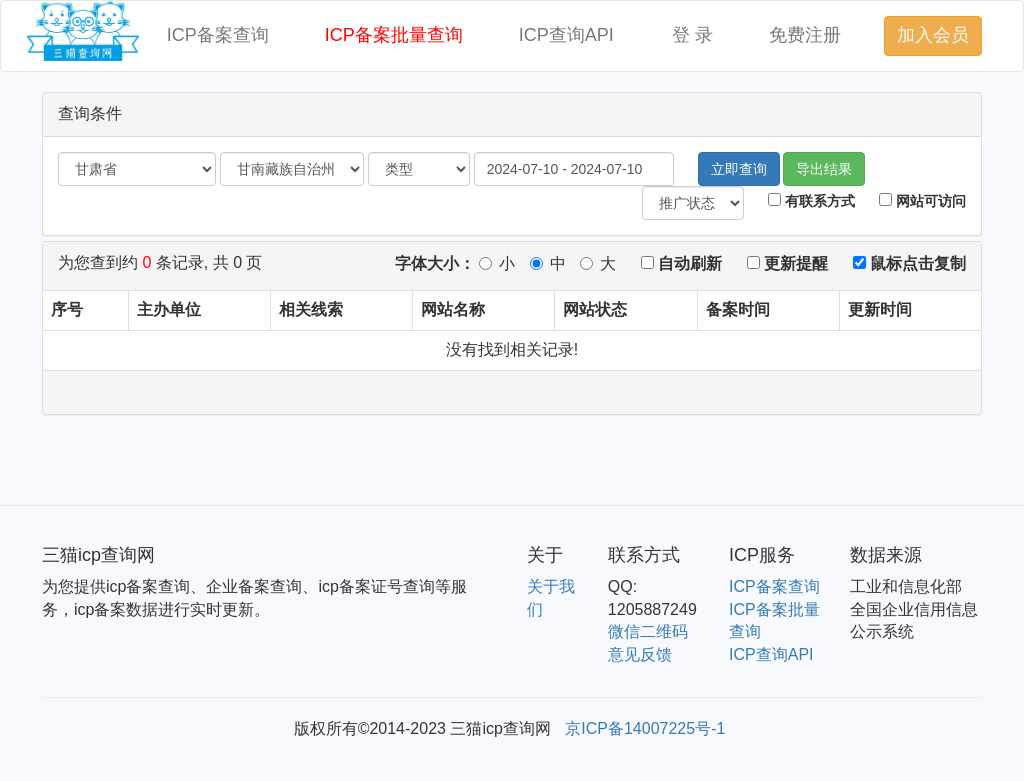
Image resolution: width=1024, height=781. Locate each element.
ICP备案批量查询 (394, 35)
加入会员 (933, 35)
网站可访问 (922, 201)
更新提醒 (787, 263)
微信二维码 (648, 631)
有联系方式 (811, 201)
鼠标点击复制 (909, 263)
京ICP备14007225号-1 (645, 728)
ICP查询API (566, 35)
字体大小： (435, 263)
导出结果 (824, 169)
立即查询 (739, 169)
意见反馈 (640, 654)
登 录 (692, 35)
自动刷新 (681, 263)
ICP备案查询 (218, 35)
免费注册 (805, 35)
